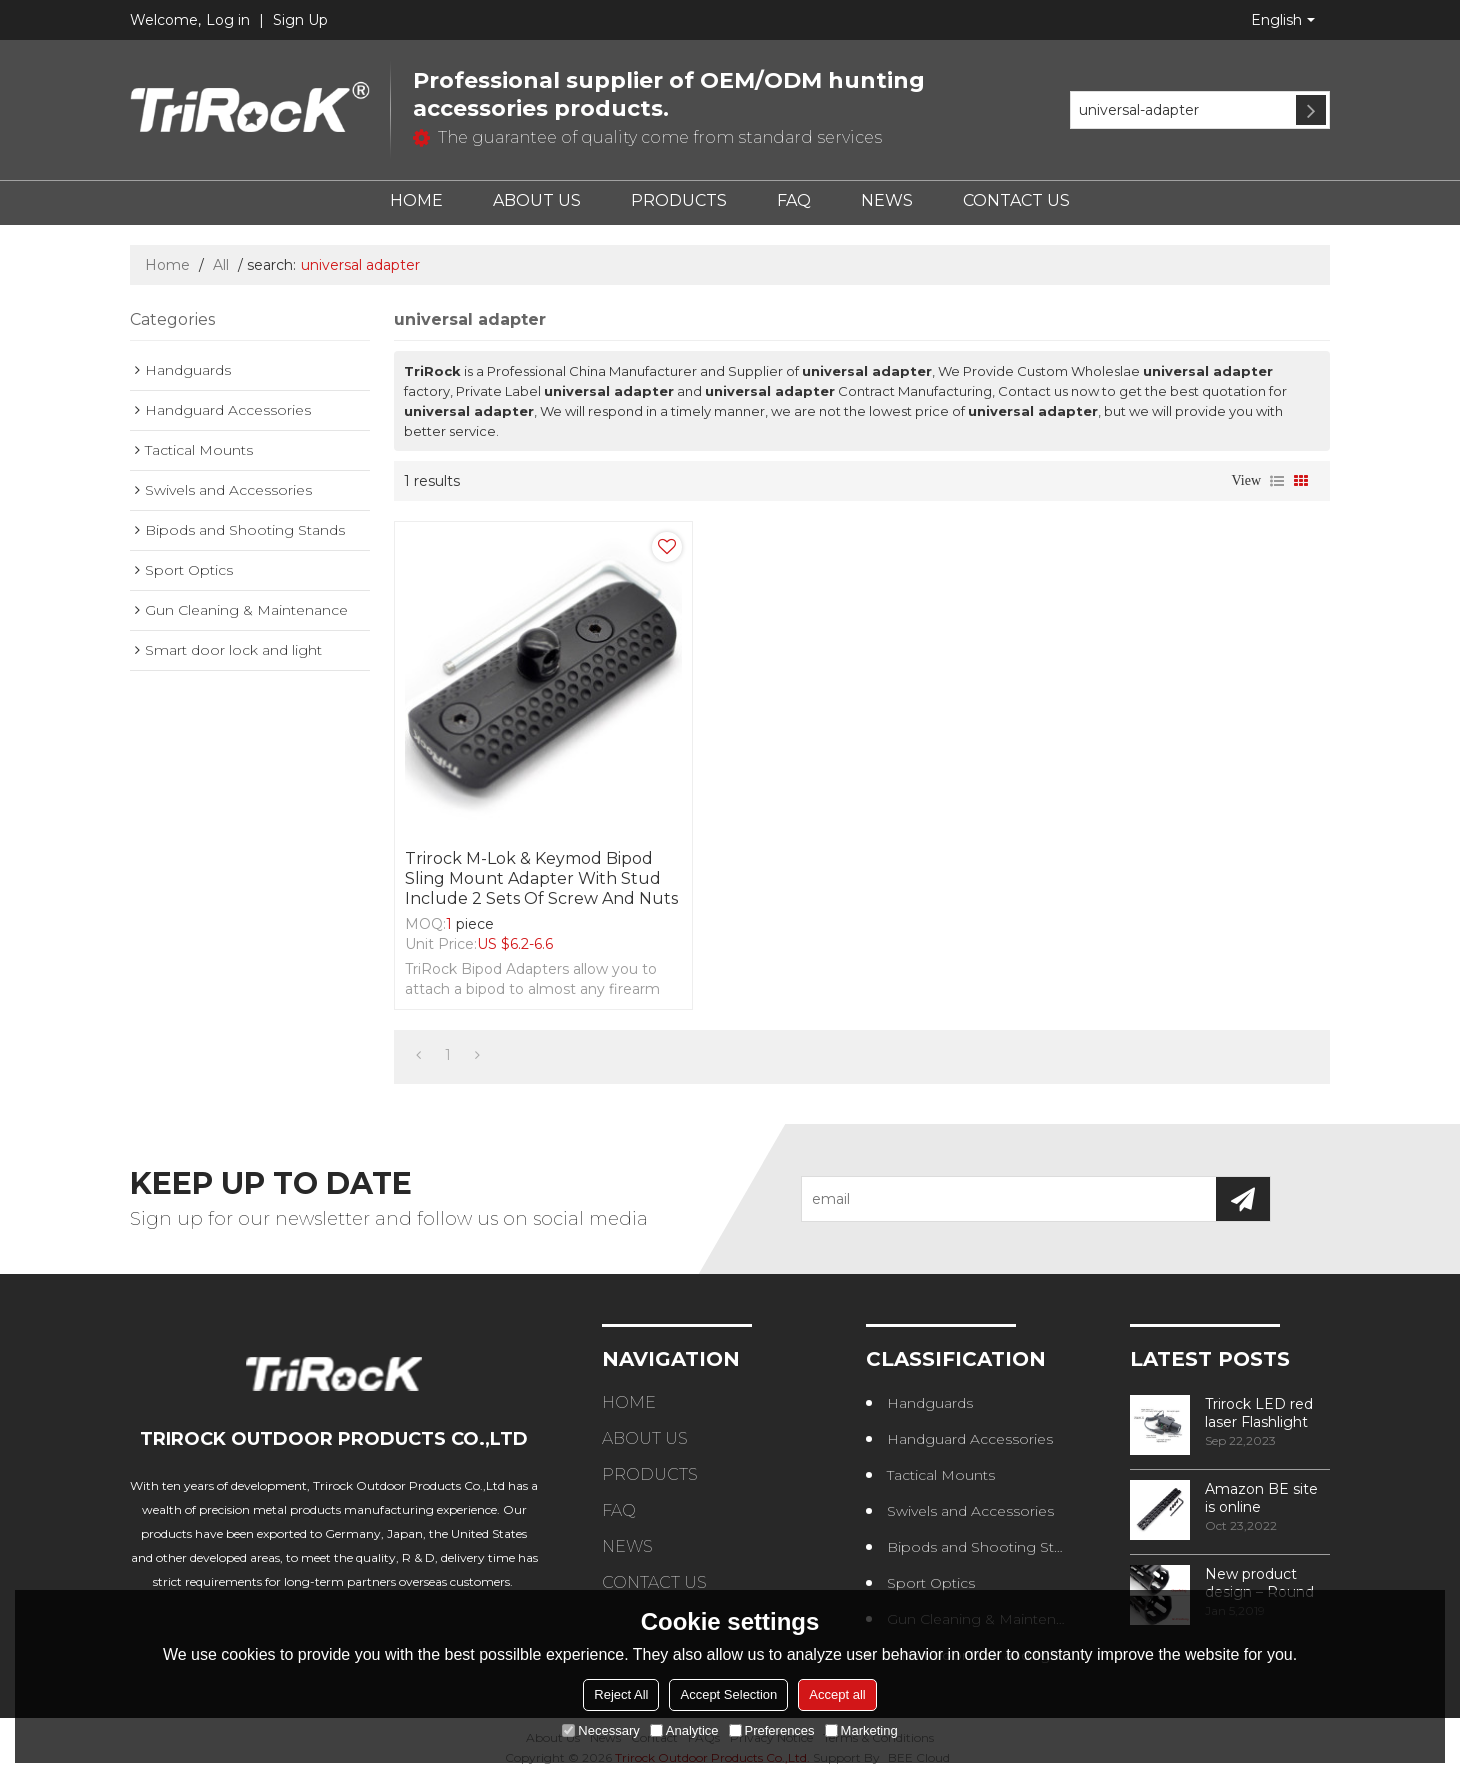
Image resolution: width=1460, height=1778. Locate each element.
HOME (416, 200)
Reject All (621, 1694)
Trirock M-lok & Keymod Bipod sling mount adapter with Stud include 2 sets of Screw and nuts (541, 878)
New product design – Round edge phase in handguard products (1259, 1583)
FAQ (794, 200)
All (221, 265)
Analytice (684, 1730)
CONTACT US (1016, 200)
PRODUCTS (679, 200)
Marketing (861, 1730)
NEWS (887, 200)
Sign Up (300, 20)
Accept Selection (728, 1694)
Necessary (600, 1730)
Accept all (837, 1694)
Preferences (772, 1730)
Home (167, 265)
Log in (228, 20)
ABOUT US (537, 200)
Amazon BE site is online (1261, 1498)
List (1277, 481)
